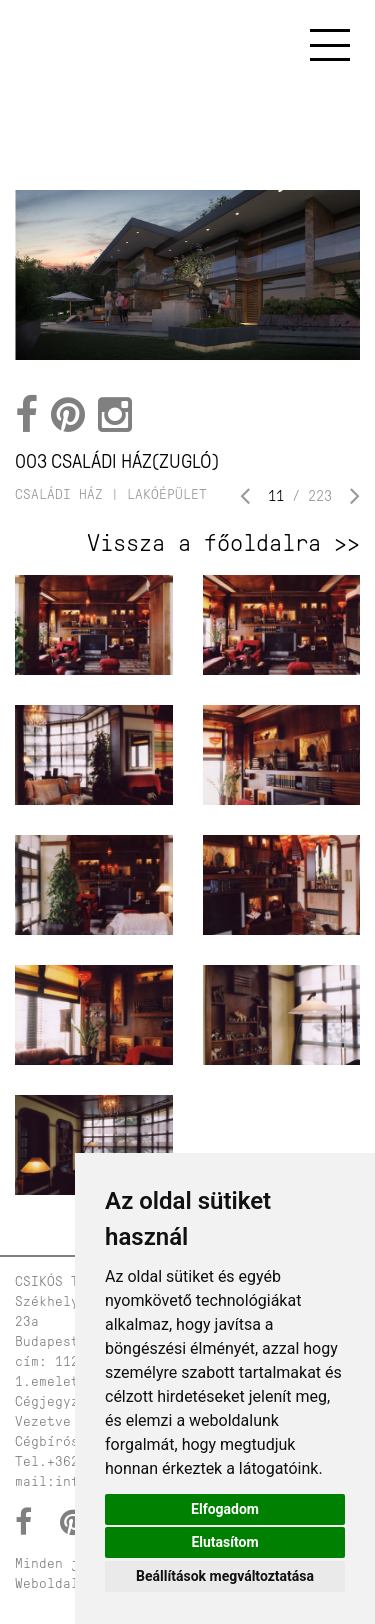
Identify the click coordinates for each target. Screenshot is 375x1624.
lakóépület (167, 494)
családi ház (59, 494)
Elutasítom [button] (224, 1542)
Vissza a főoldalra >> (223, 543)
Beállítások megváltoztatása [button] (225, 1576)
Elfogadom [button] (225, 1509)
